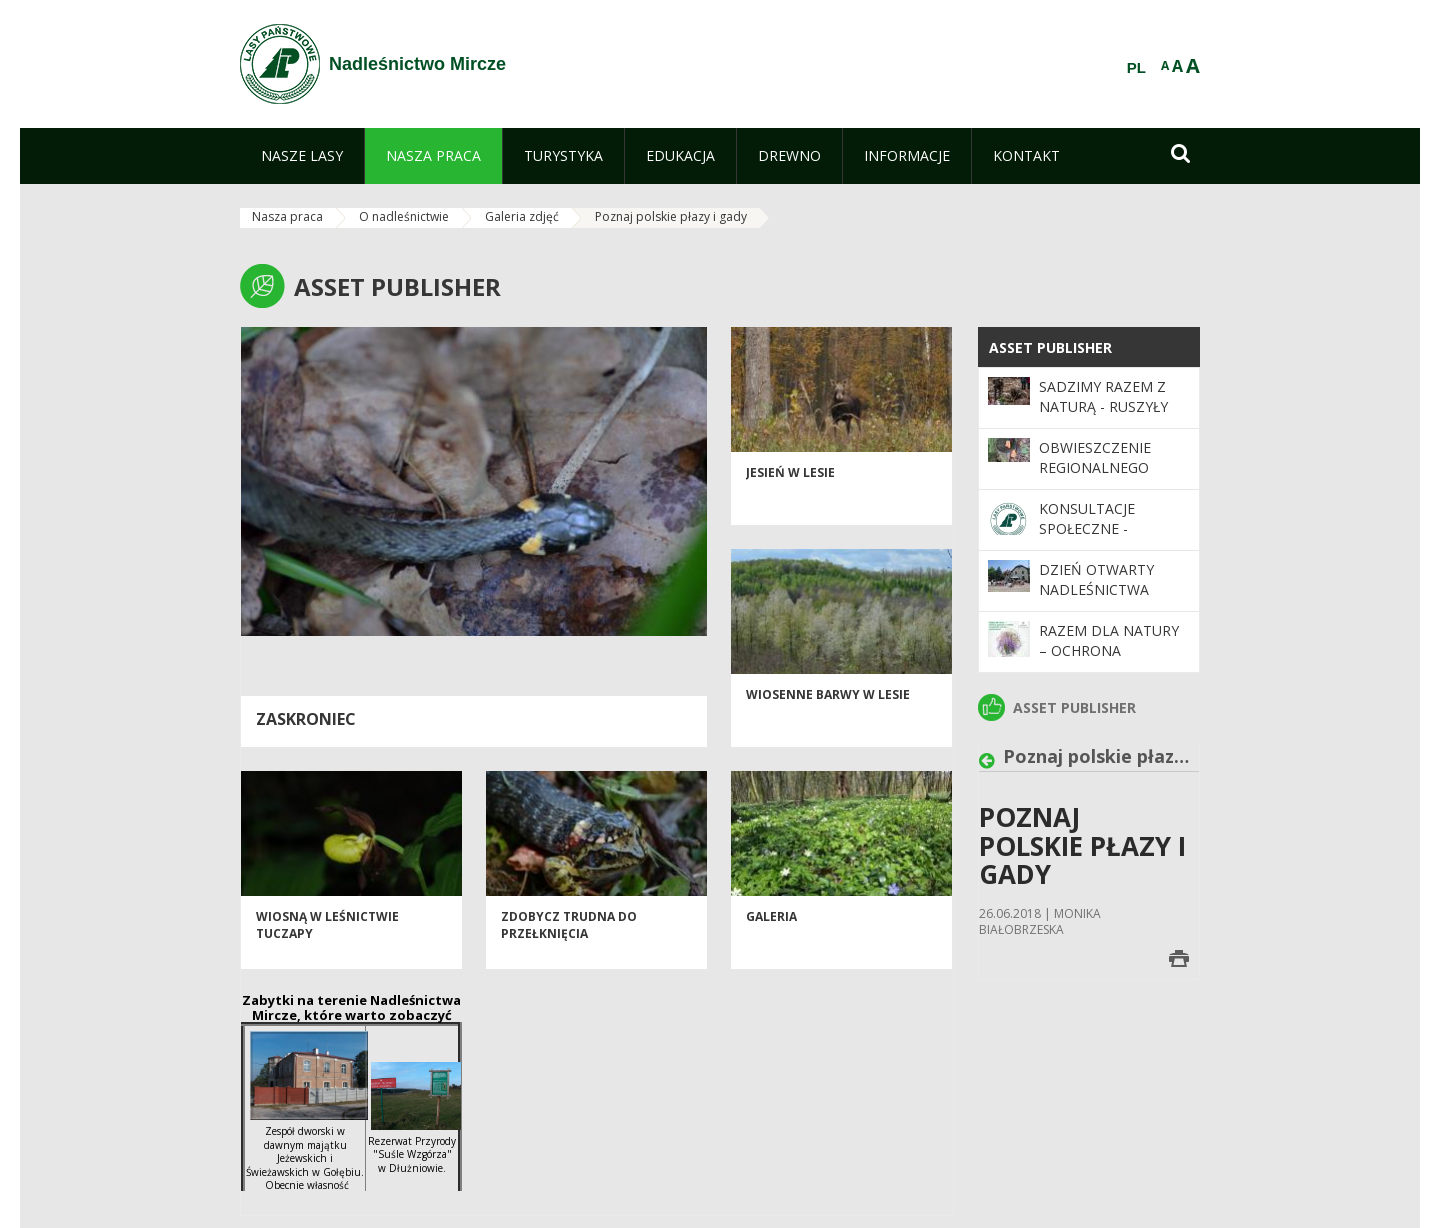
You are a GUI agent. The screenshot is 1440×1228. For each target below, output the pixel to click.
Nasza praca (287, 216)
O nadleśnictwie (404, 216)
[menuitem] (302, 156)
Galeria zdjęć (522, 216)
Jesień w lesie (790, 491)
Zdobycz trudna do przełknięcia (569, 944)
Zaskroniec (306, 719)
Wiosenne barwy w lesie (828, 713)
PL (1136, 68)
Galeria (771, 935)
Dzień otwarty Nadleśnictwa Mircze (1096, 590)
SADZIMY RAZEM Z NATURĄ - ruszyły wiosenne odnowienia (1103, 417)
